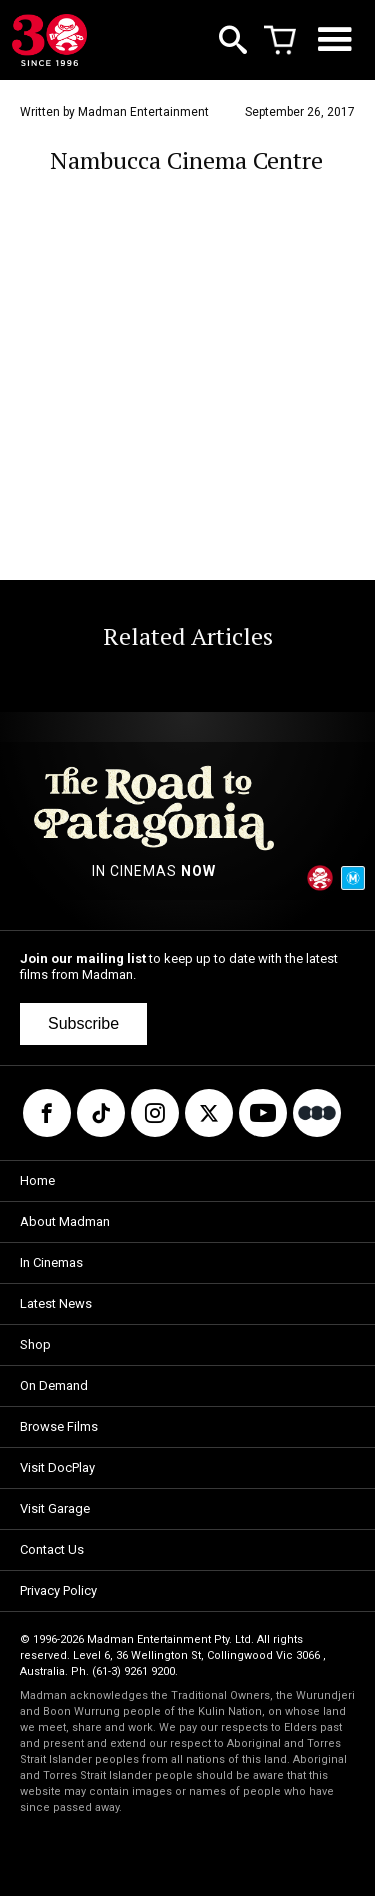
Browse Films (59, 1426)
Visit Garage (55, 1508)
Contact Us (52, 1549)
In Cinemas (51, 1262)
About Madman (65, 1221)
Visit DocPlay (57, 1467)
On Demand (54, 1385)
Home (37, 1180)
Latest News (56, 1303)
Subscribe (83, 1023)
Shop (35, 1344)
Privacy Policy (58, 1590)
